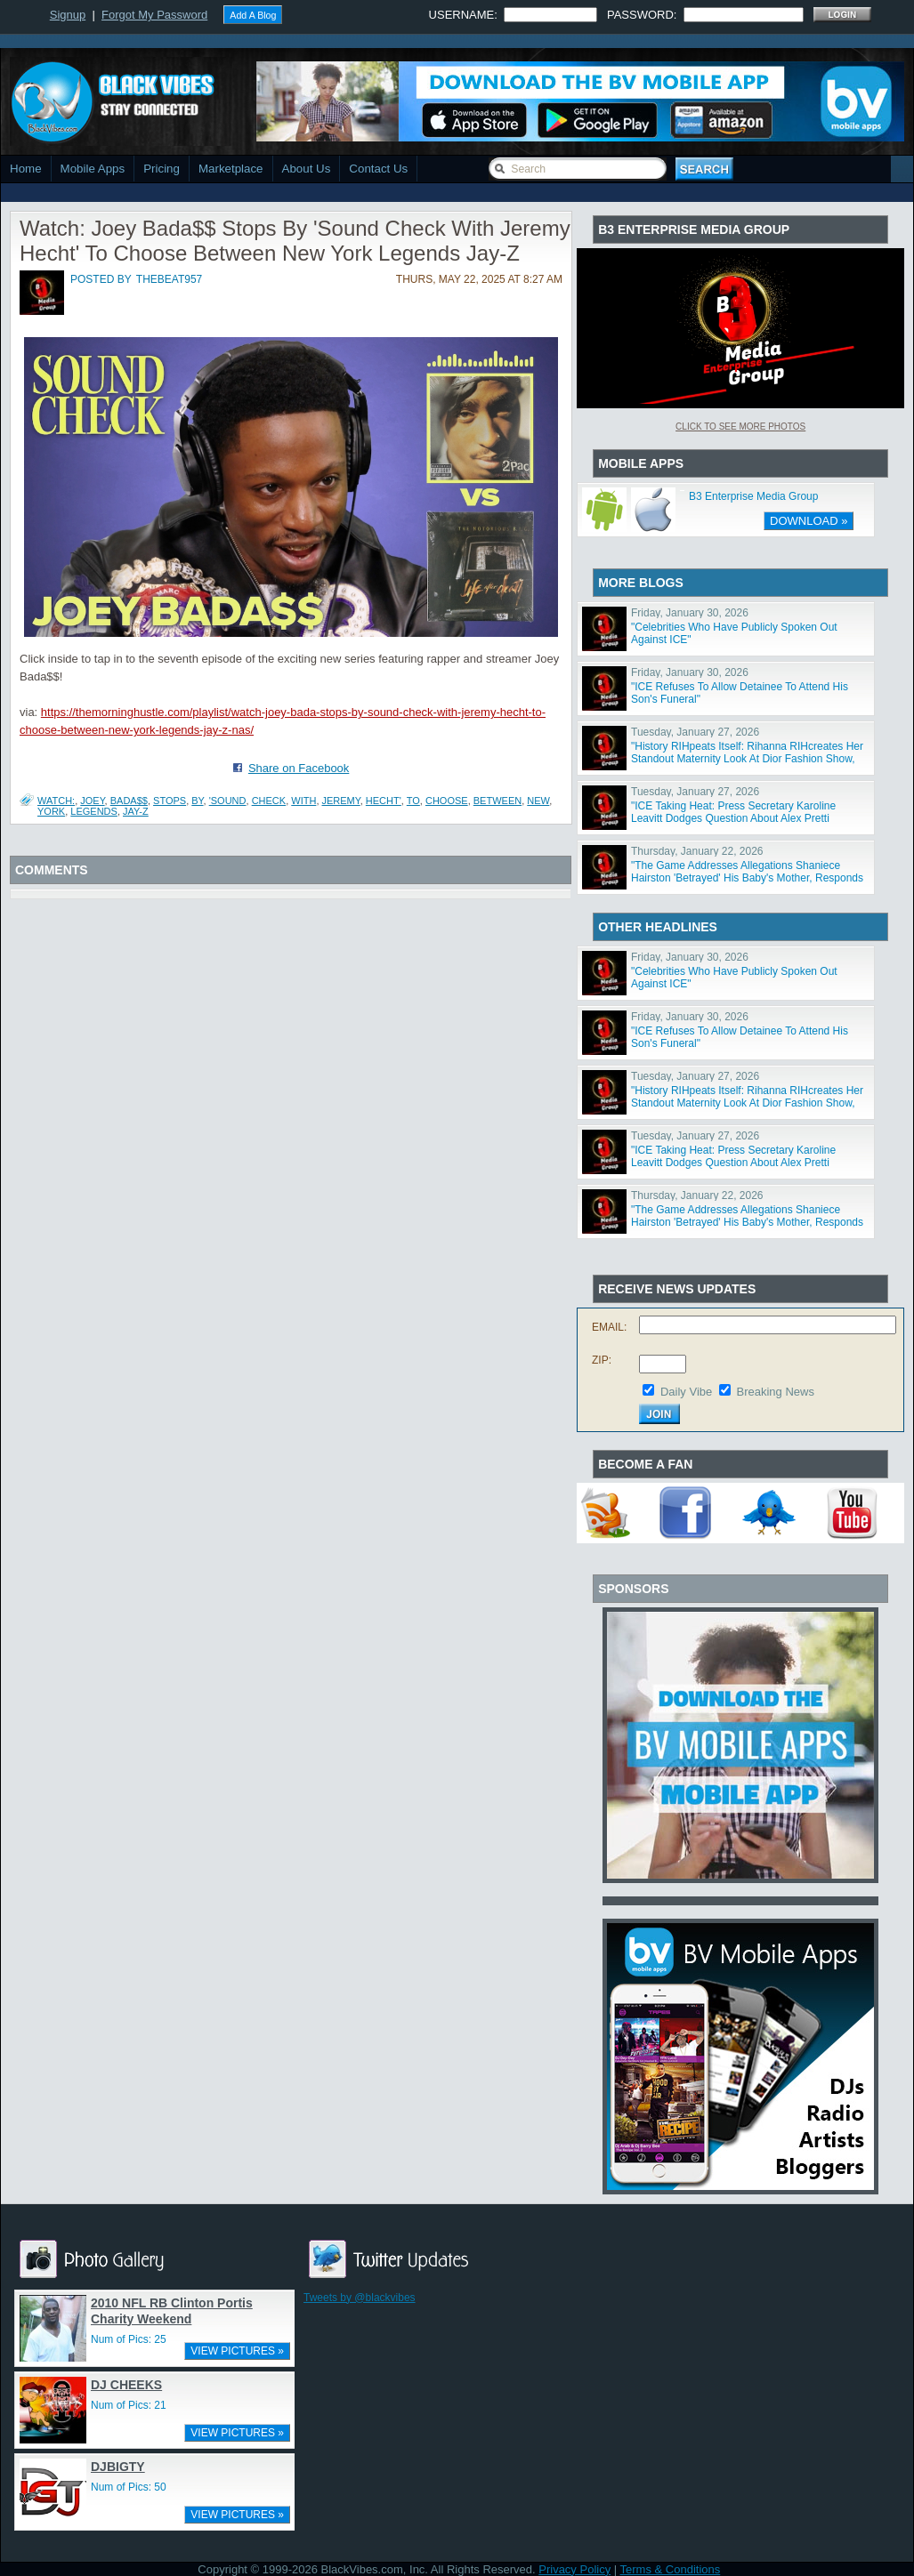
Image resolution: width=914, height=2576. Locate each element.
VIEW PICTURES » (237, 2351)
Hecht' (383, 800)
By (197, 800)
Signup (67, 14)
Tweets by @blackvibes (359, 2297)
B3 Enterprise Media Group (753, 496)
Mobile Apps (93, 168)
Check (269, 800)
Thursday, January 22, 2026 (697, 851)
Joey (92, 800)
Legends (93, 811)
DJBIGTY (118, 2466)
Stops (169, 800)
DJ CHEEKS (126, 2385)
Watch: (56, 800)
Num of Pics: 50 (128, 2487)
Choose (446, 800)
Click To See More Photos (740, 426)
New (538, 800)
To (413, 800)
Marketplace (230, 168)
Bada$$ (129, 800)
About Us (306, 168)
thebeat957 (169, 279)
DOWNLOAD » (808, 520)
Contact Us (378, 168)
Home (26, 168)
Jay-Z (136, 811)
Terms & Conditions (670, 2569)
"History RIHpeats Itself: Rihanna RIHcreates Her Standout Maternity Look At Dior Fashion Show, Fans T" (747, 758)
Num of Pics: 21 (128, 2405)
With (303, 800)
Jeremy (341, 800)
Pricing (161, 168)
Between (497, 800)
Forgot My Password (154, 14)
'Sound (228, 800)
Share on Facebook (298, 768)
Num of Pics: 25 (128, 2339)
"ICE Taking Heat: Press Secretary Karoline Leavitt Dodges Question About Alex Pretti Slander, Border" (733, 818)
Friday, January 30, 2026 (689, 613)
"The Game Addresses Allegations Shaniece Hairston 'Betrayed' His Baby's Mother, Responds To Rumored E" (747, 878)
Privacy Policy (574, 2569)
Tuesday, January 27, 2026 (695, 732)
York (51, 811)
